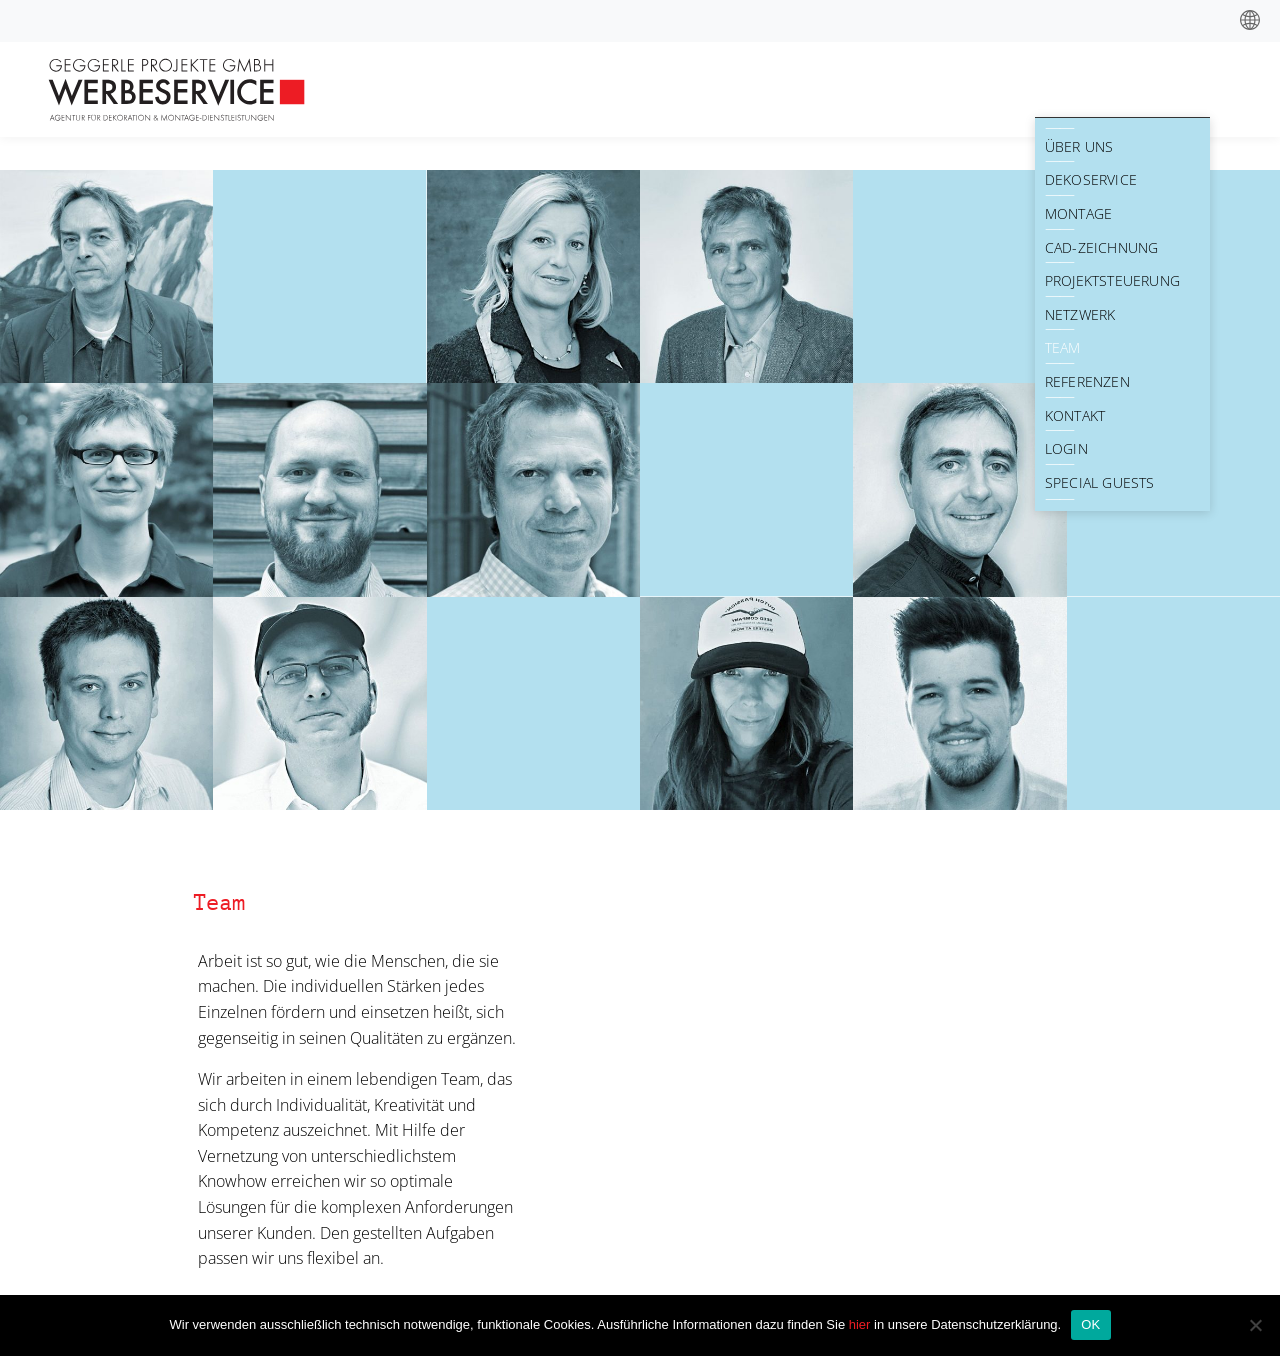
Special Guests (1100, 482)
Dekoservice (1091, 179)
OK (1090, 1324)
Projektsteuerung (1112, 280)
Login (1066, 448)
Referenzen (1087, 381)
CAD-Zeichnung (1102, 247)
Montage (1078, 213)
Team (1063, 347)
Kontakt (1075, 415)
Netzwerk (1080, 314)
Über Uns (1079, 146)
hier (861, 1324)
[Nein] (1255, 1325)
